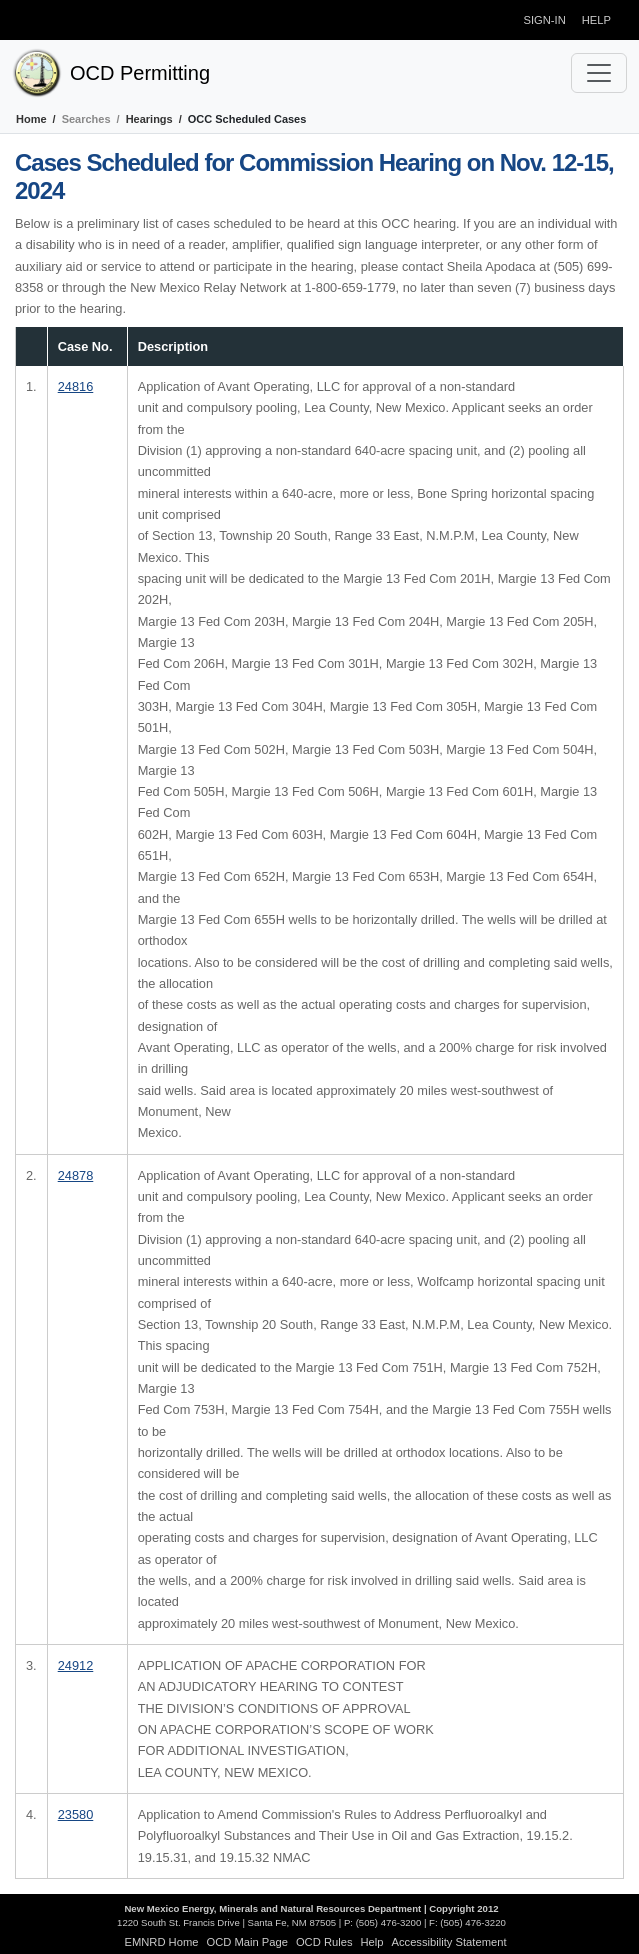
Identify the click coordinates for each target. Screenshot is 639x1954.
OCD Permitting (140, 73)
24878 (76, 1175)
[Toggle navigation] (599, 73)
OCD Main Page (246, 1942)
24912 (76, 1665)
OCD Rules (324, 1942)
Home (31, 119)
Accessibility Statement (449, 1942)
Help (596, 20)
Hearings (149, 119)
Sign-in (545, 20)
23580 (76, 1814)
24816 (76, 386)
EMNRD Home (161, 1942)
